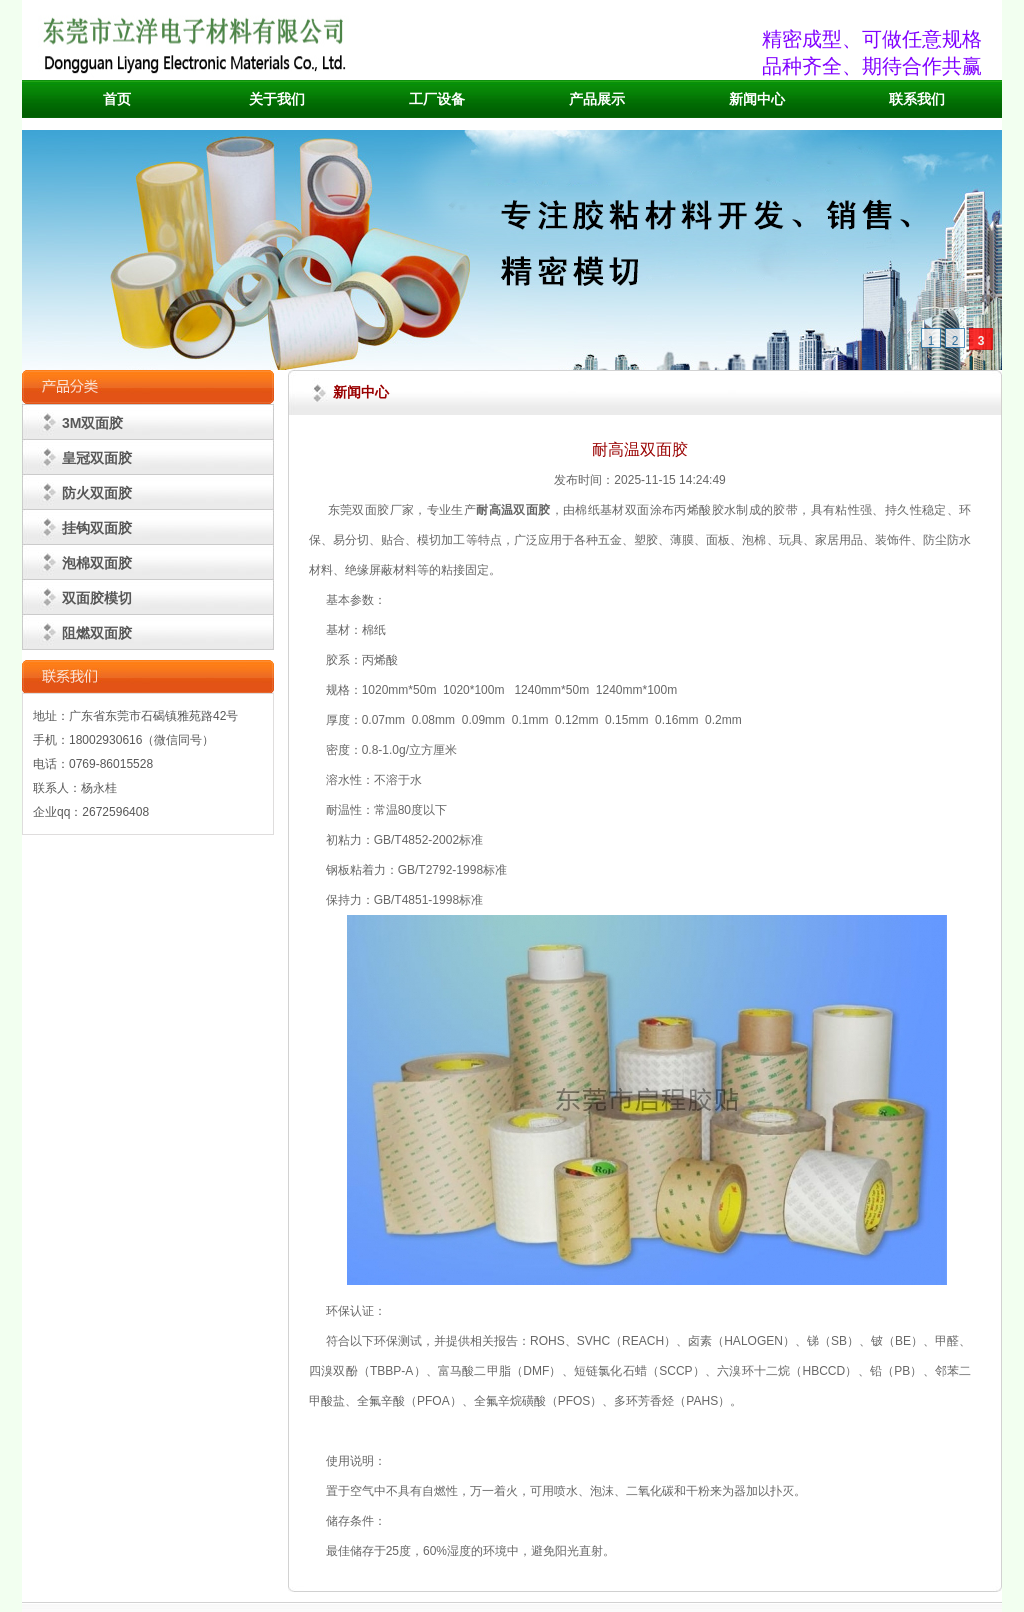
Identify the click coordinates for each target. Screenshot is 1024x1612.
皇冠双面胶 (97, 458)
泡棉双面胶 (97, 563)
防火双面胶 (97, 493)
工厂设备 (437, 99)
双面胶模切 (97, 598)
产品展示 (597, 99)
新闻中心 (757, 99)
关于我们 (277, 99)
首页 (117, 99)
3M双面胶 (92, 423)
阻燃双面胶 (97, 633)
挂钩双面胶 (97, 528)
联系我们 (917, 99)
